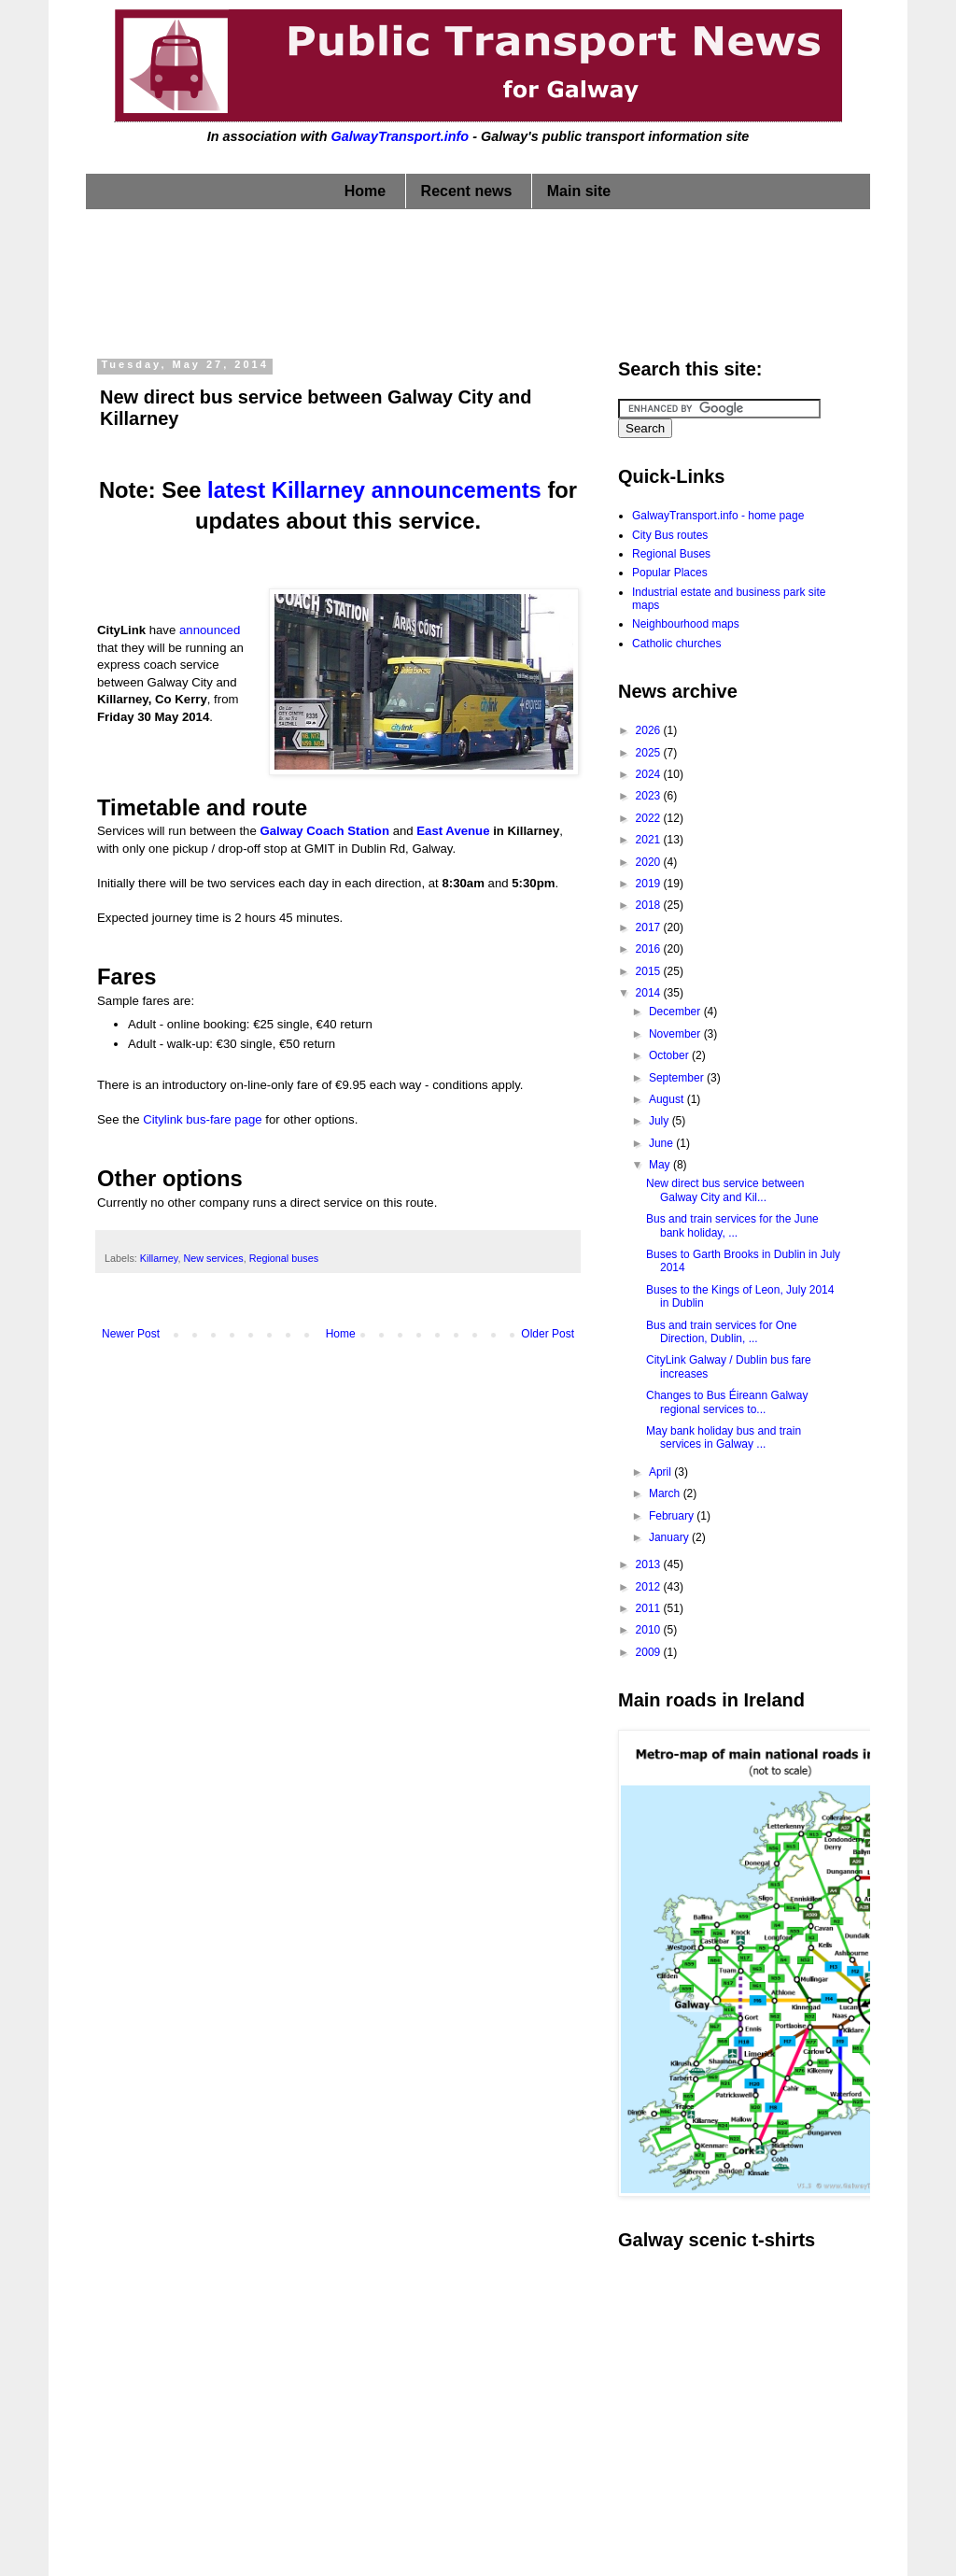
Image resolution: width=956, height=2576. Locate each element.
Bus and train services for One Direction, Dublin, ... (721, 1332)
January (670, 1537)
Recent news (467, 191)
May (661, 1164)
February (672, 1515)
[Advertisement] (478, 279)
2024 (650, 774)
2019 (650, 883)
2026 (650, 730)
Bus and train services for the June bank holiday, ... (732, 1225)
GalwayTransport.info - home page (718, 515)
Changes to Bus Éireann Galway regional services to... (727, 1402)
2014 (650, 992)
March (666, 1493)
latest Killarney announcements (374, 489)
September (678, 1077)
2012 (650, 1586)
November (676, 1033)
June (662, 1143)
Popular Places (670, 572)
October (670, 1055)
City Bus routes (670, 535)
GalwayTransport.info (399, 136)
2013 (650, 1564)
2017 (650, 927)
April (661, 1472)
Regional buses (283, 1258)
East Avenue (452, 831)
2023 (650, 795)
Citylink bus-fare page (202, 1119)
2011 (650, 1608)
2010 (650, 1629)
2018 (650, 905)
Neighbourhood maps (685, 623)
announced (209, 630)
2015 (650, 971)
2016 (650, 948)
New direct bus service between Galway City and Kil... (725, 1190)
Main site (579, 191)
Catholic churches (676, 643)
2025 (650, 752)
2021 (650, 839)
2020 (650, 862)
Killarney (159, 1258)
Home (365, 191)
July (660, 1120)
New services (213, 1258)
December (676, 1011)
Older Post (547, 1333)
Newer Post (131, 1333)
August (668, 1099)
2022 (650, 818)
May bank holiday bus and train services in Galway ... (723, 1437)
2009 (650, 1652)
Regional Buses (671, 553)
